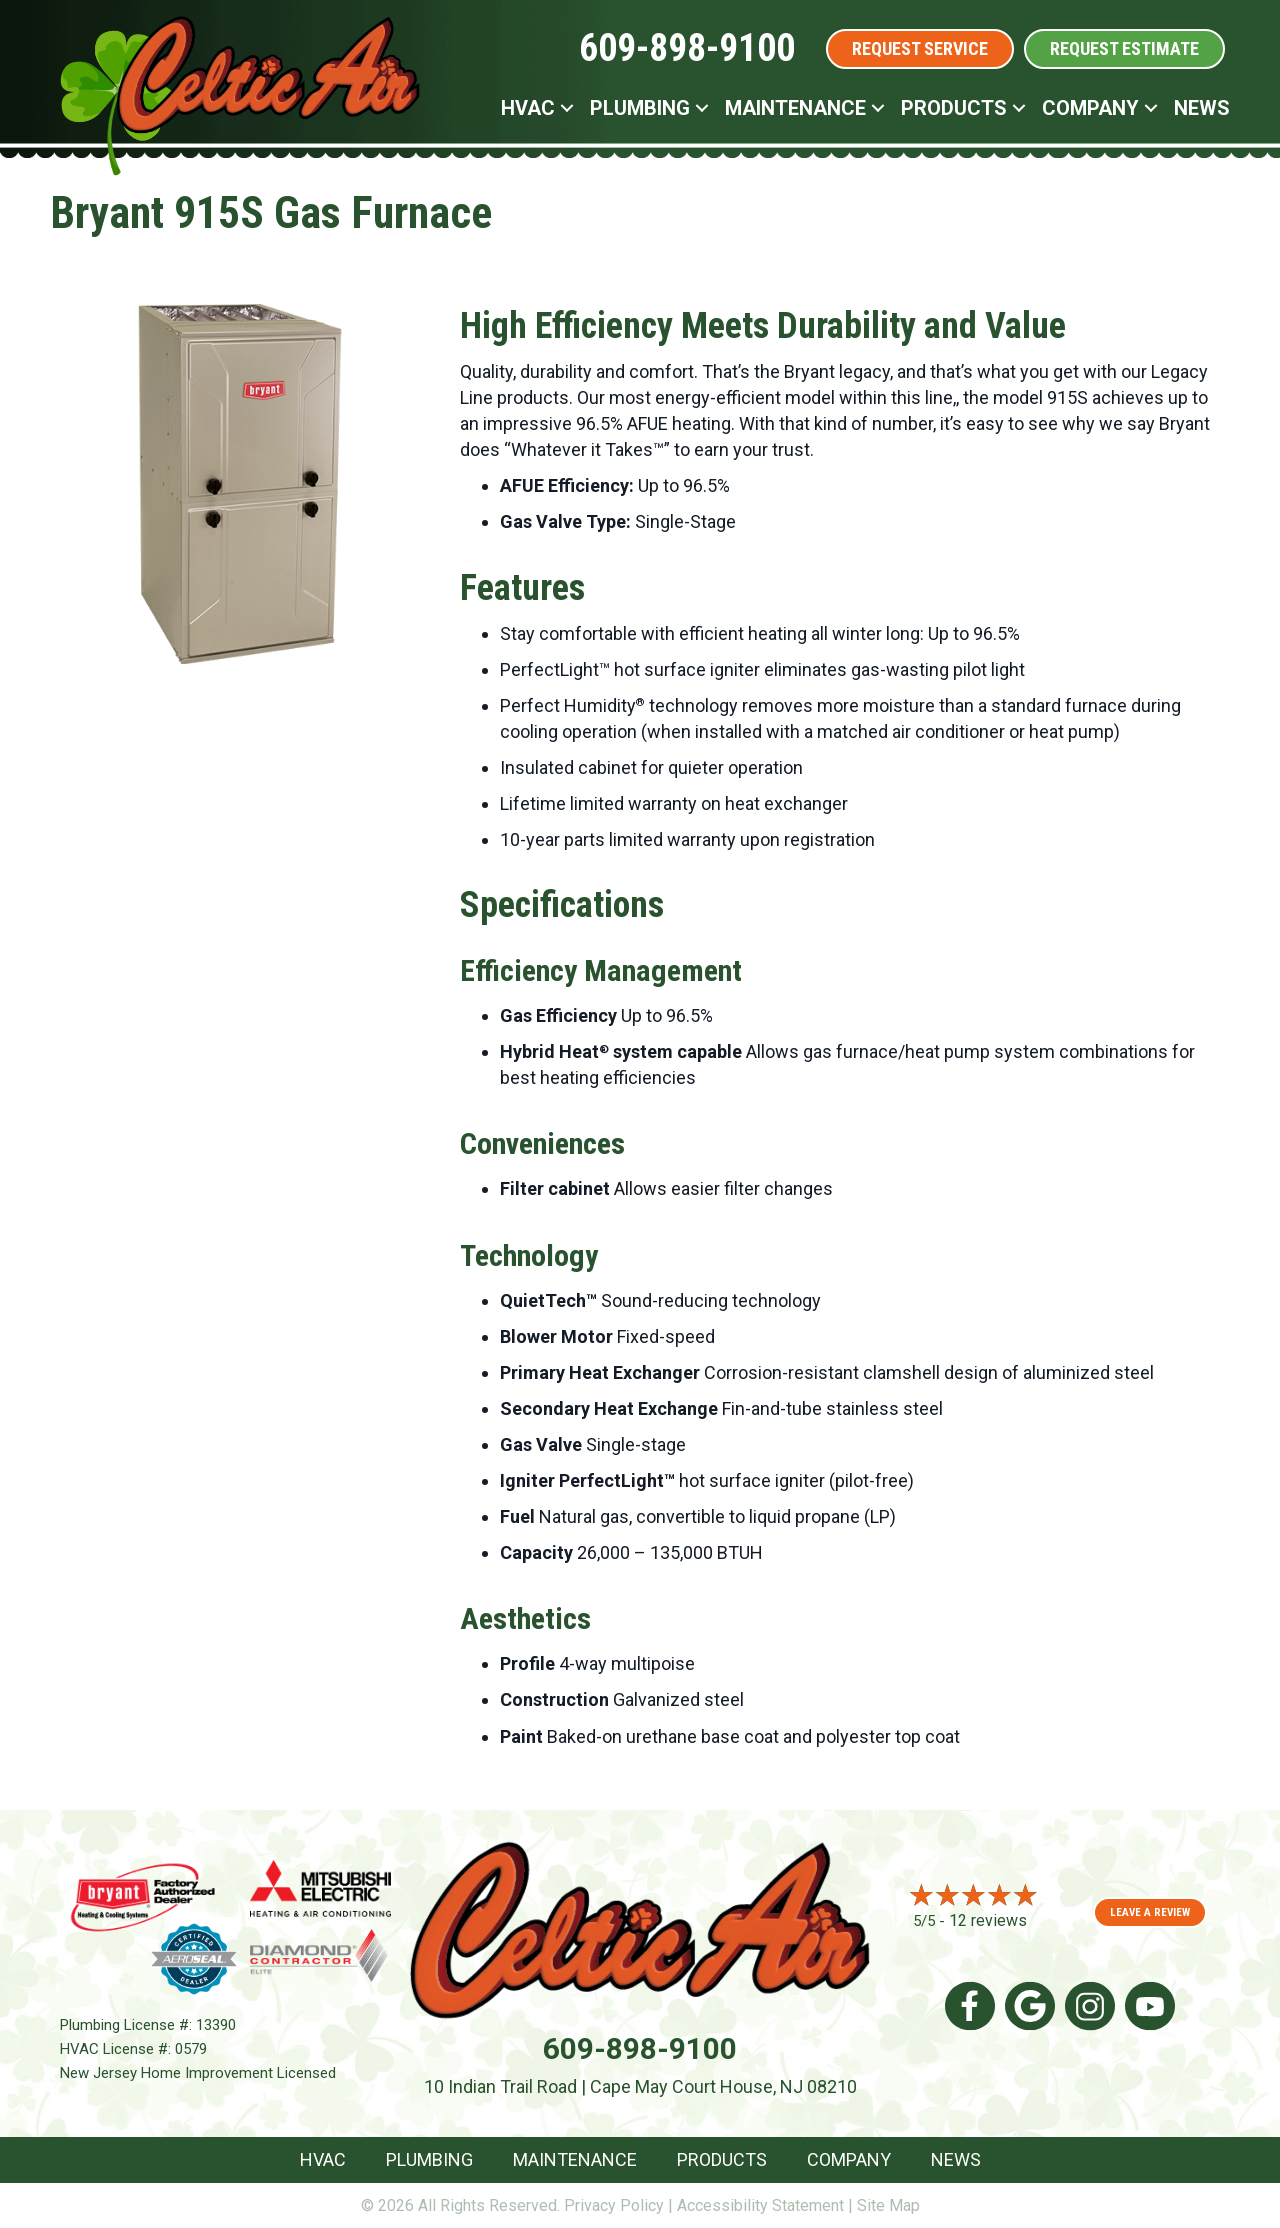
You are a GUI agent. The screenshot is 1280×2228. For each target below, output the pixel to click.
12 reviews (988, 1920)
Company (849, 2159)
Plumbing (429, 2159)
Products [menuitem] (954, 108)
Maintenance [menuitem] (795, 108)
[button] (567, 108)
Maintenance (575, 2159)
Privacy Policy (614, 2205)
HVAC (323, 2159)
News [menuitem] (1202, 108)
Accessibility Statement (760, 2205)
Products (722, 2159)
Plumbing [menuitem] (640, 108)
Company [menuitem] (1090, 108)
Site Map (888, 2205)
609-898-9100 (687, 48)
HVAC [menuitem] (528, 108)
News (956, 2159)
